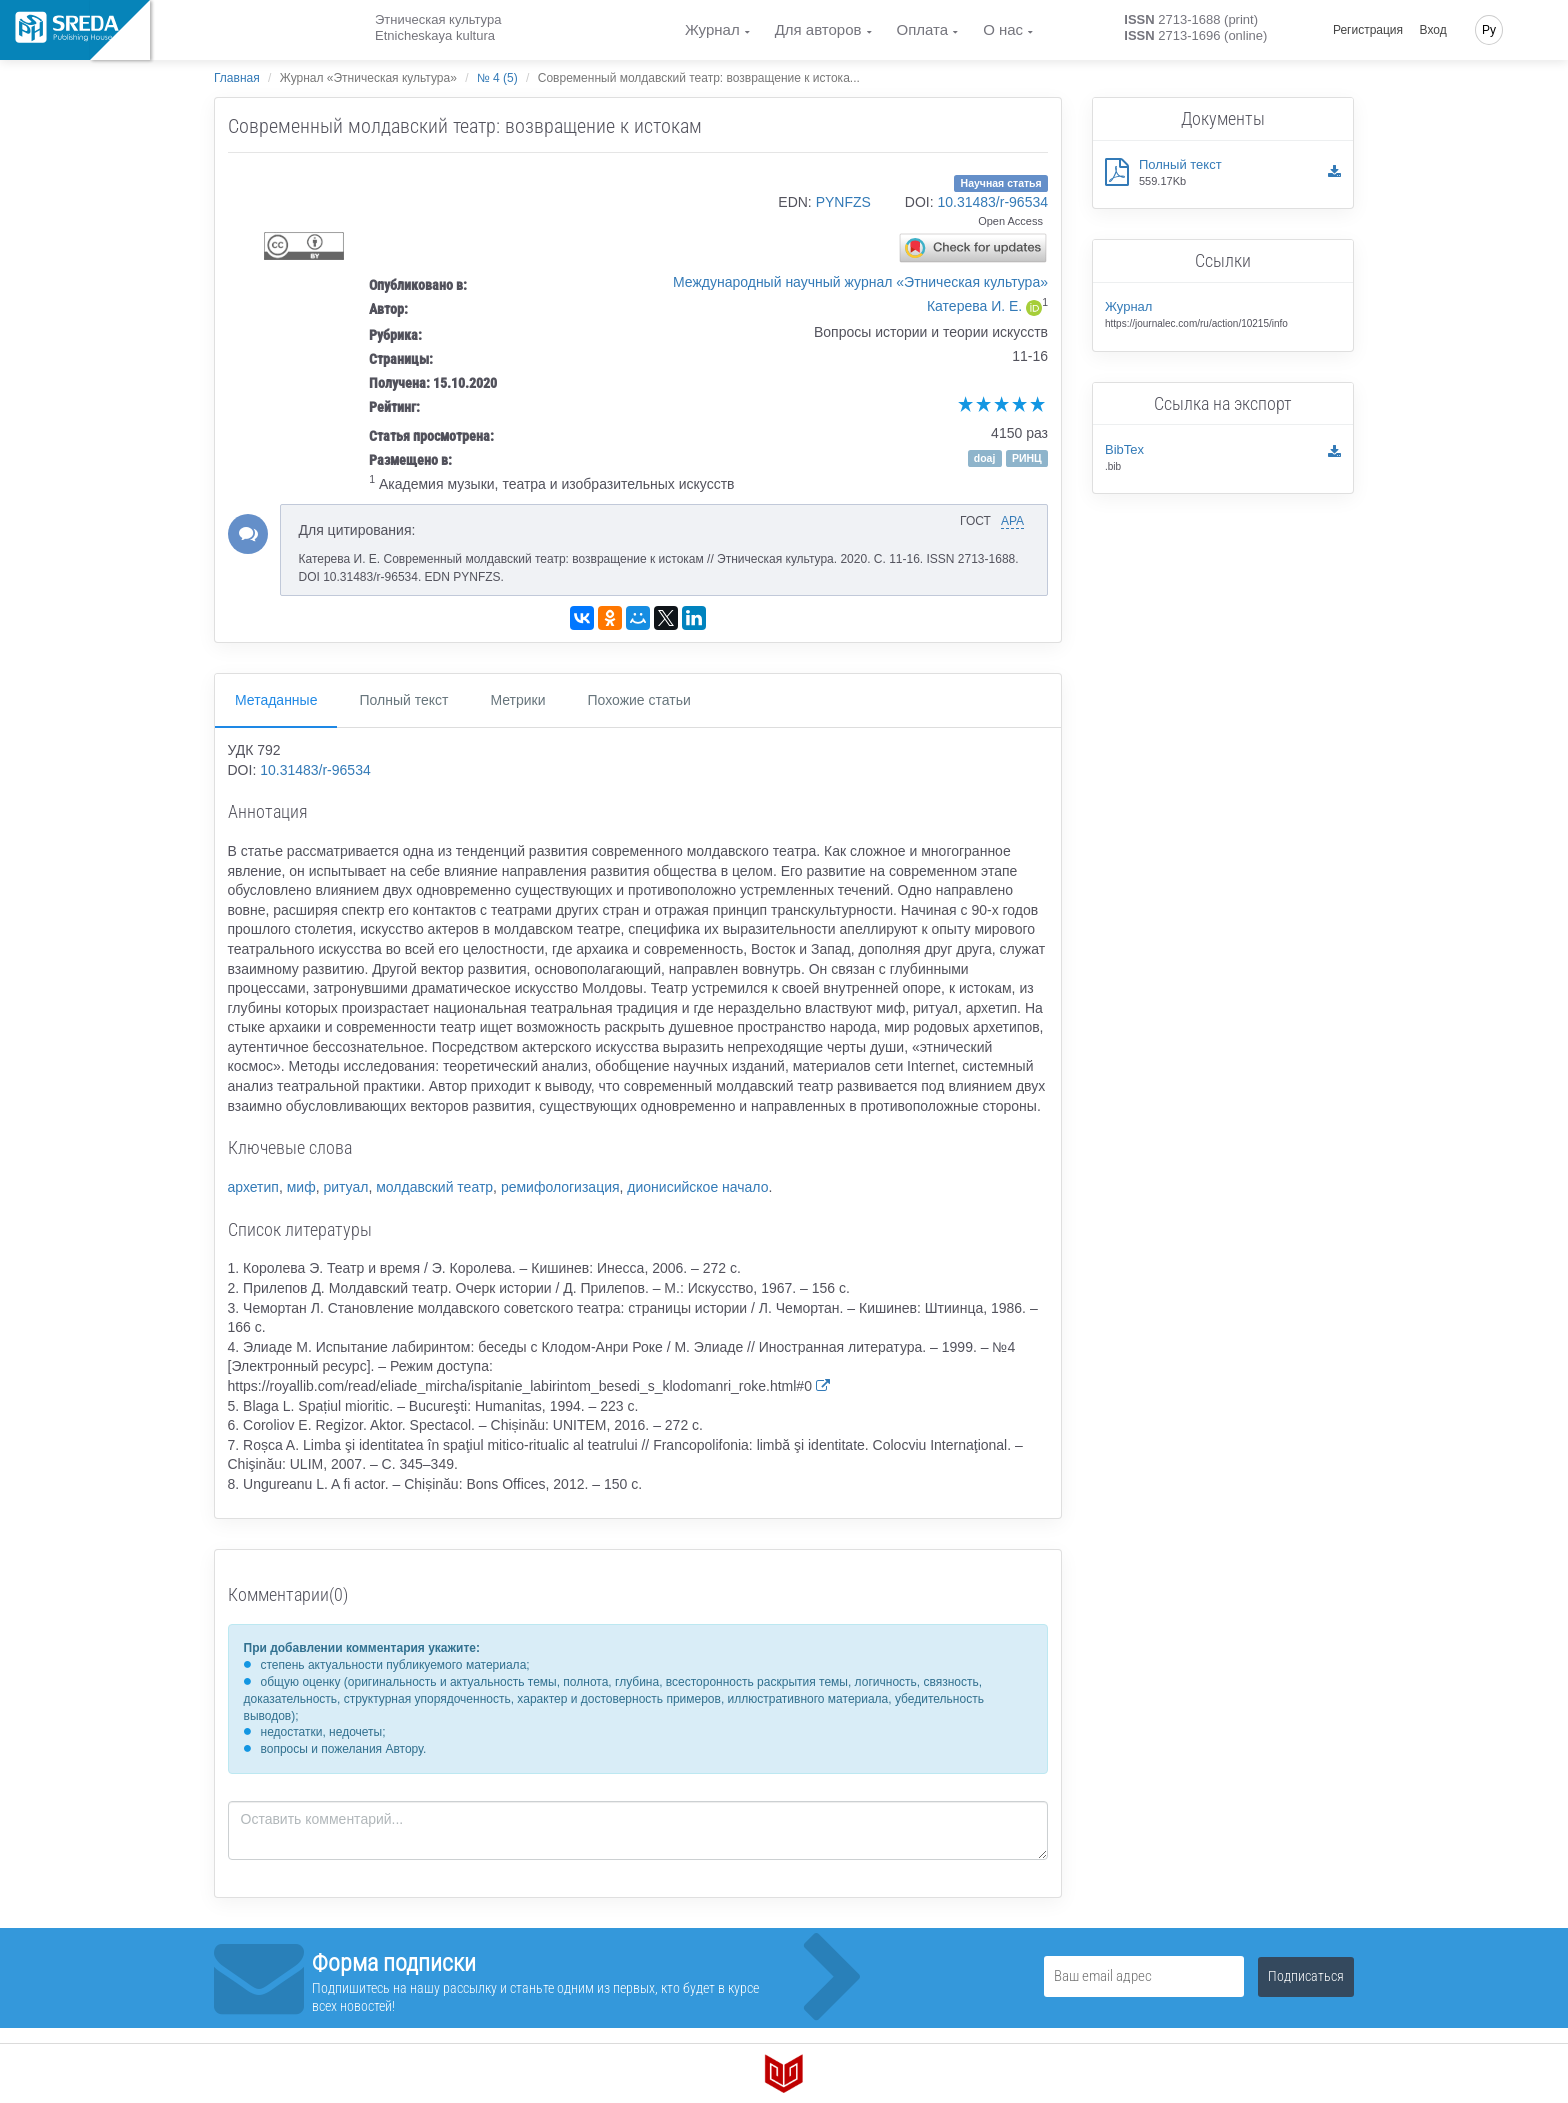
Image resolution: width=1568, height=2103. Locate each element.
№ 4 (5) (497, 78)
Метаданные (276, 700)
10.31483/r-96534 (992, 202)
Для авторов (818, 29)
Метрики (517, 700)
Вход (1433, 30)
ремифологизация (560, 1187)
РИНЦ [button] (1027, 458)
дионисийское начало (697, 1187)
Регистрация (1368, 30)
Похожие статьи (639, 700)
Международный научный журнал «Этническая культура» (860, 282)
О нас (1003, 29)
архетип (253, 1187)
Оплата (923, 29)
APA (1012, 521)
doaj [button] (985, 458)
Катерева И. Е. (974, 306)
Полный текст (403, 700)
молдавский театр (434, 1187)
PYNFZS (843, 202)
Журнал (712, 29)
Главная (237, 78)
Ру (1489, 30)
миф (301, 1187)
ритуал (345, 1187)
